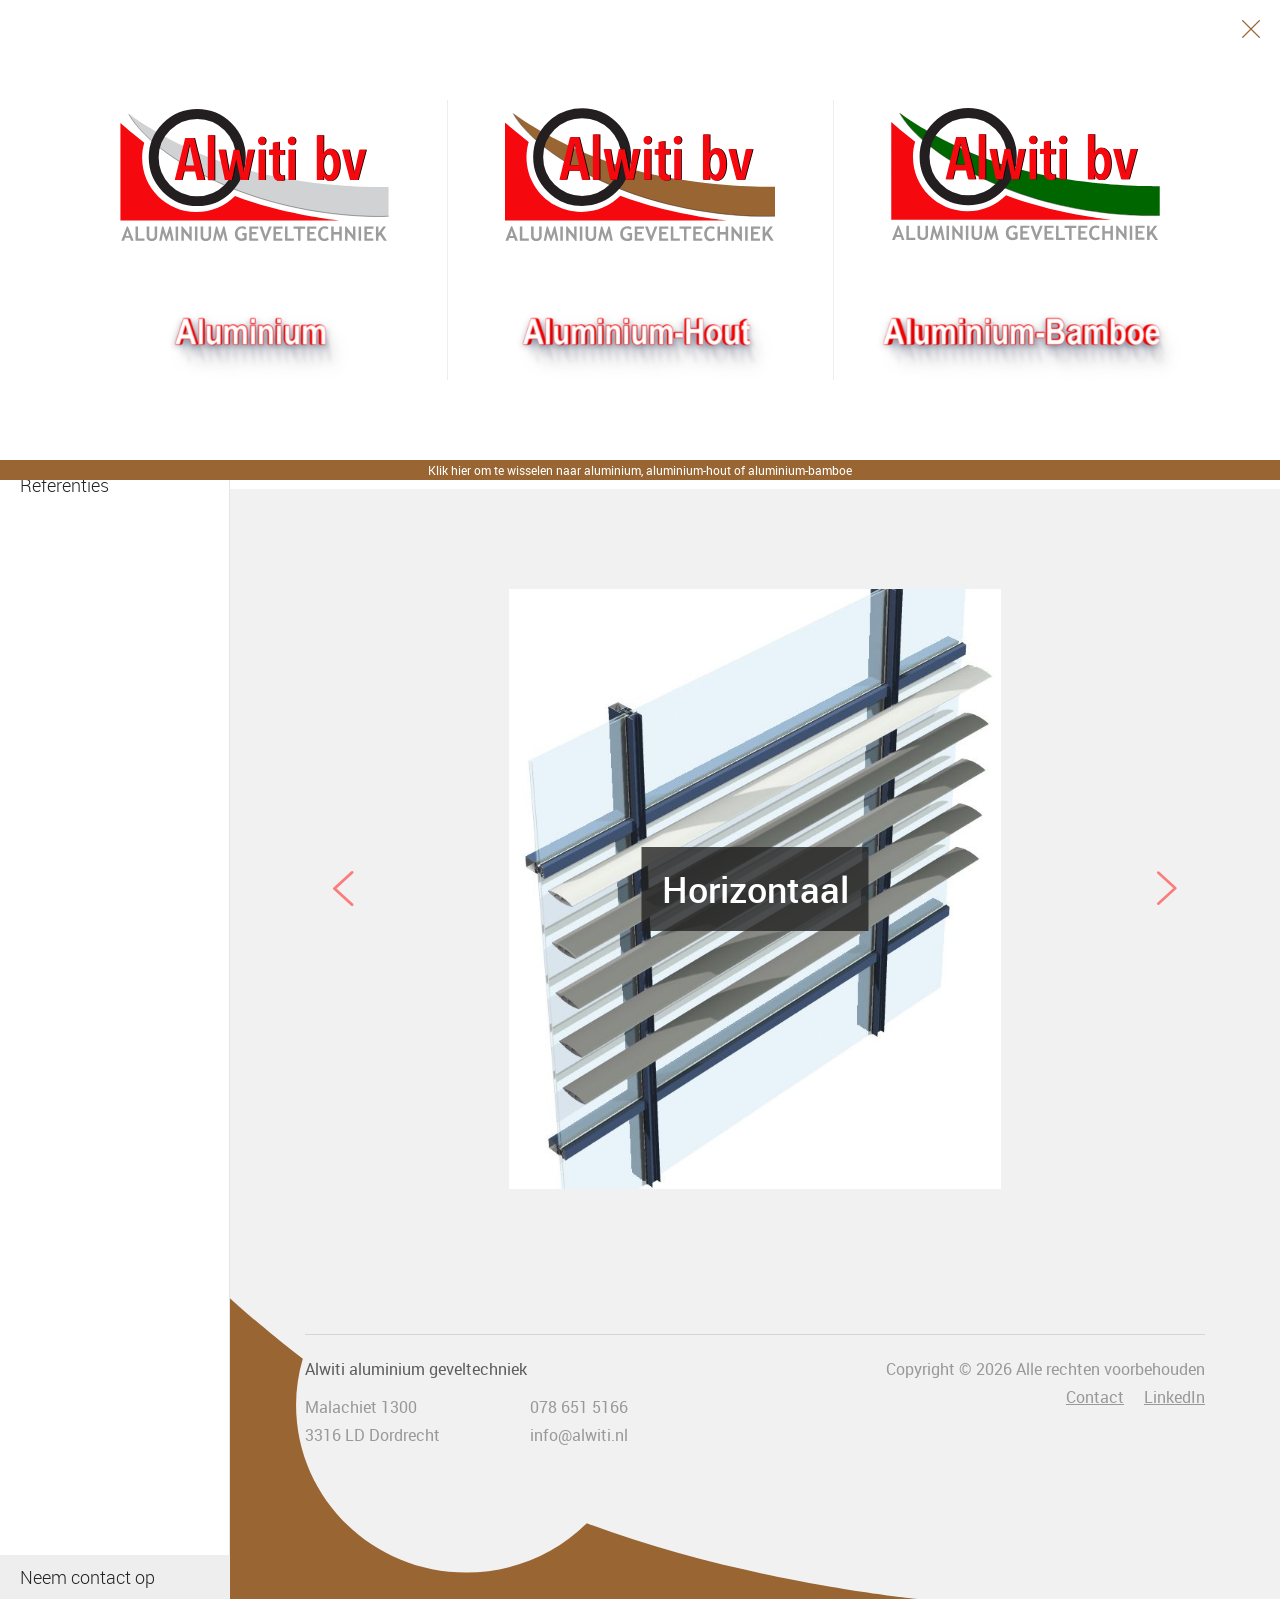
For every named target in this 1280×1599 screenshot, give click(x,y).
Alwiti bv (254, 175)
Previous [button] (343, 889)
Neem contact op (87, 1577)
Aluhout (639, 175)
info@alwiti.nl (579, 1435)
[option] (755, 889)
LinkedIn (1174, 1397)
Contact (1095, 1397)
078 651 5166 (579, 1407)
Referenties (64, 485)
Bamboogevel (1025, 175)
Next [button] (1167, 889)
